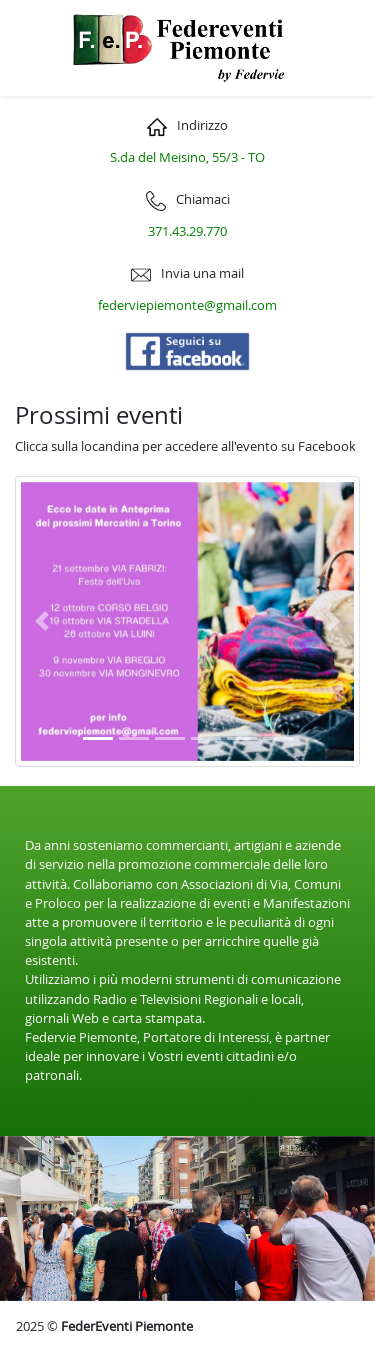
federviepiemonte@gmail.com (187, 305)
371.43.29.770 (187, 231)
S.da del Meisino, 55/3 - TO (187, 157)
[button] (41, 621)
